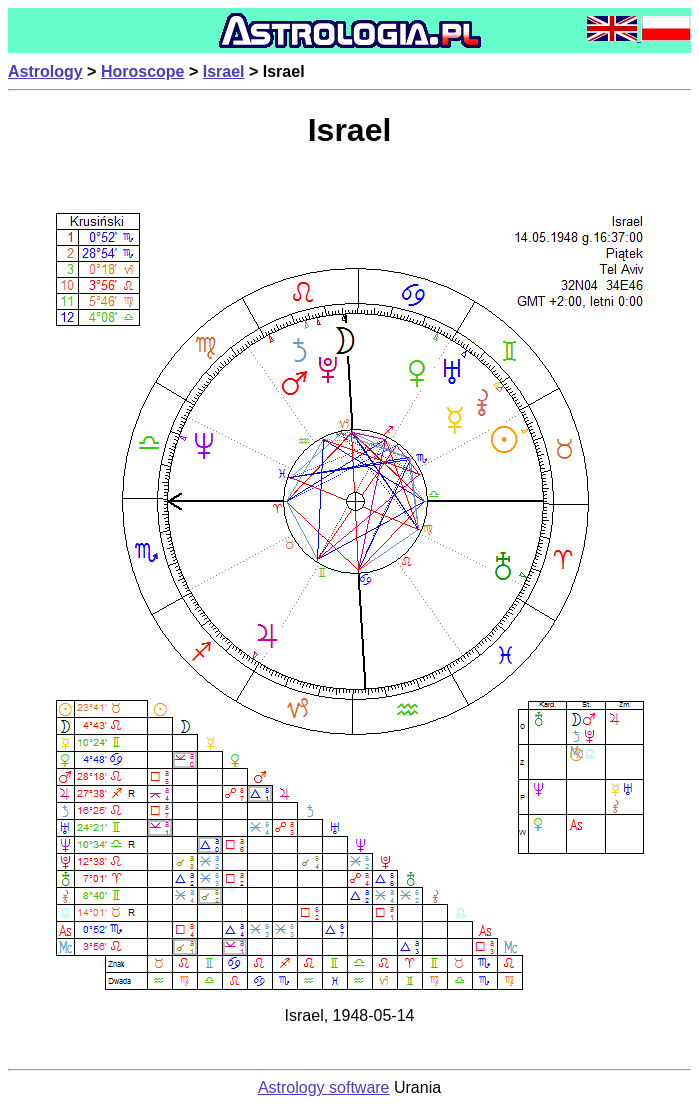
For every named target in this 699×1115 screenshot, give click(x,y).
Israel (224, 71)
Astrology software (324, 1087)
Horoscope (143, 71)
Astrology (45, 71)
